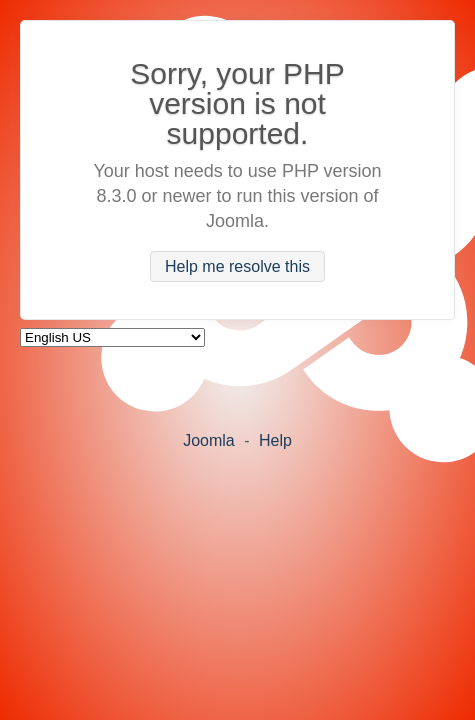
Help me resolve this (237, 266)
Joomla (209, 440)
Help (275, 440)
